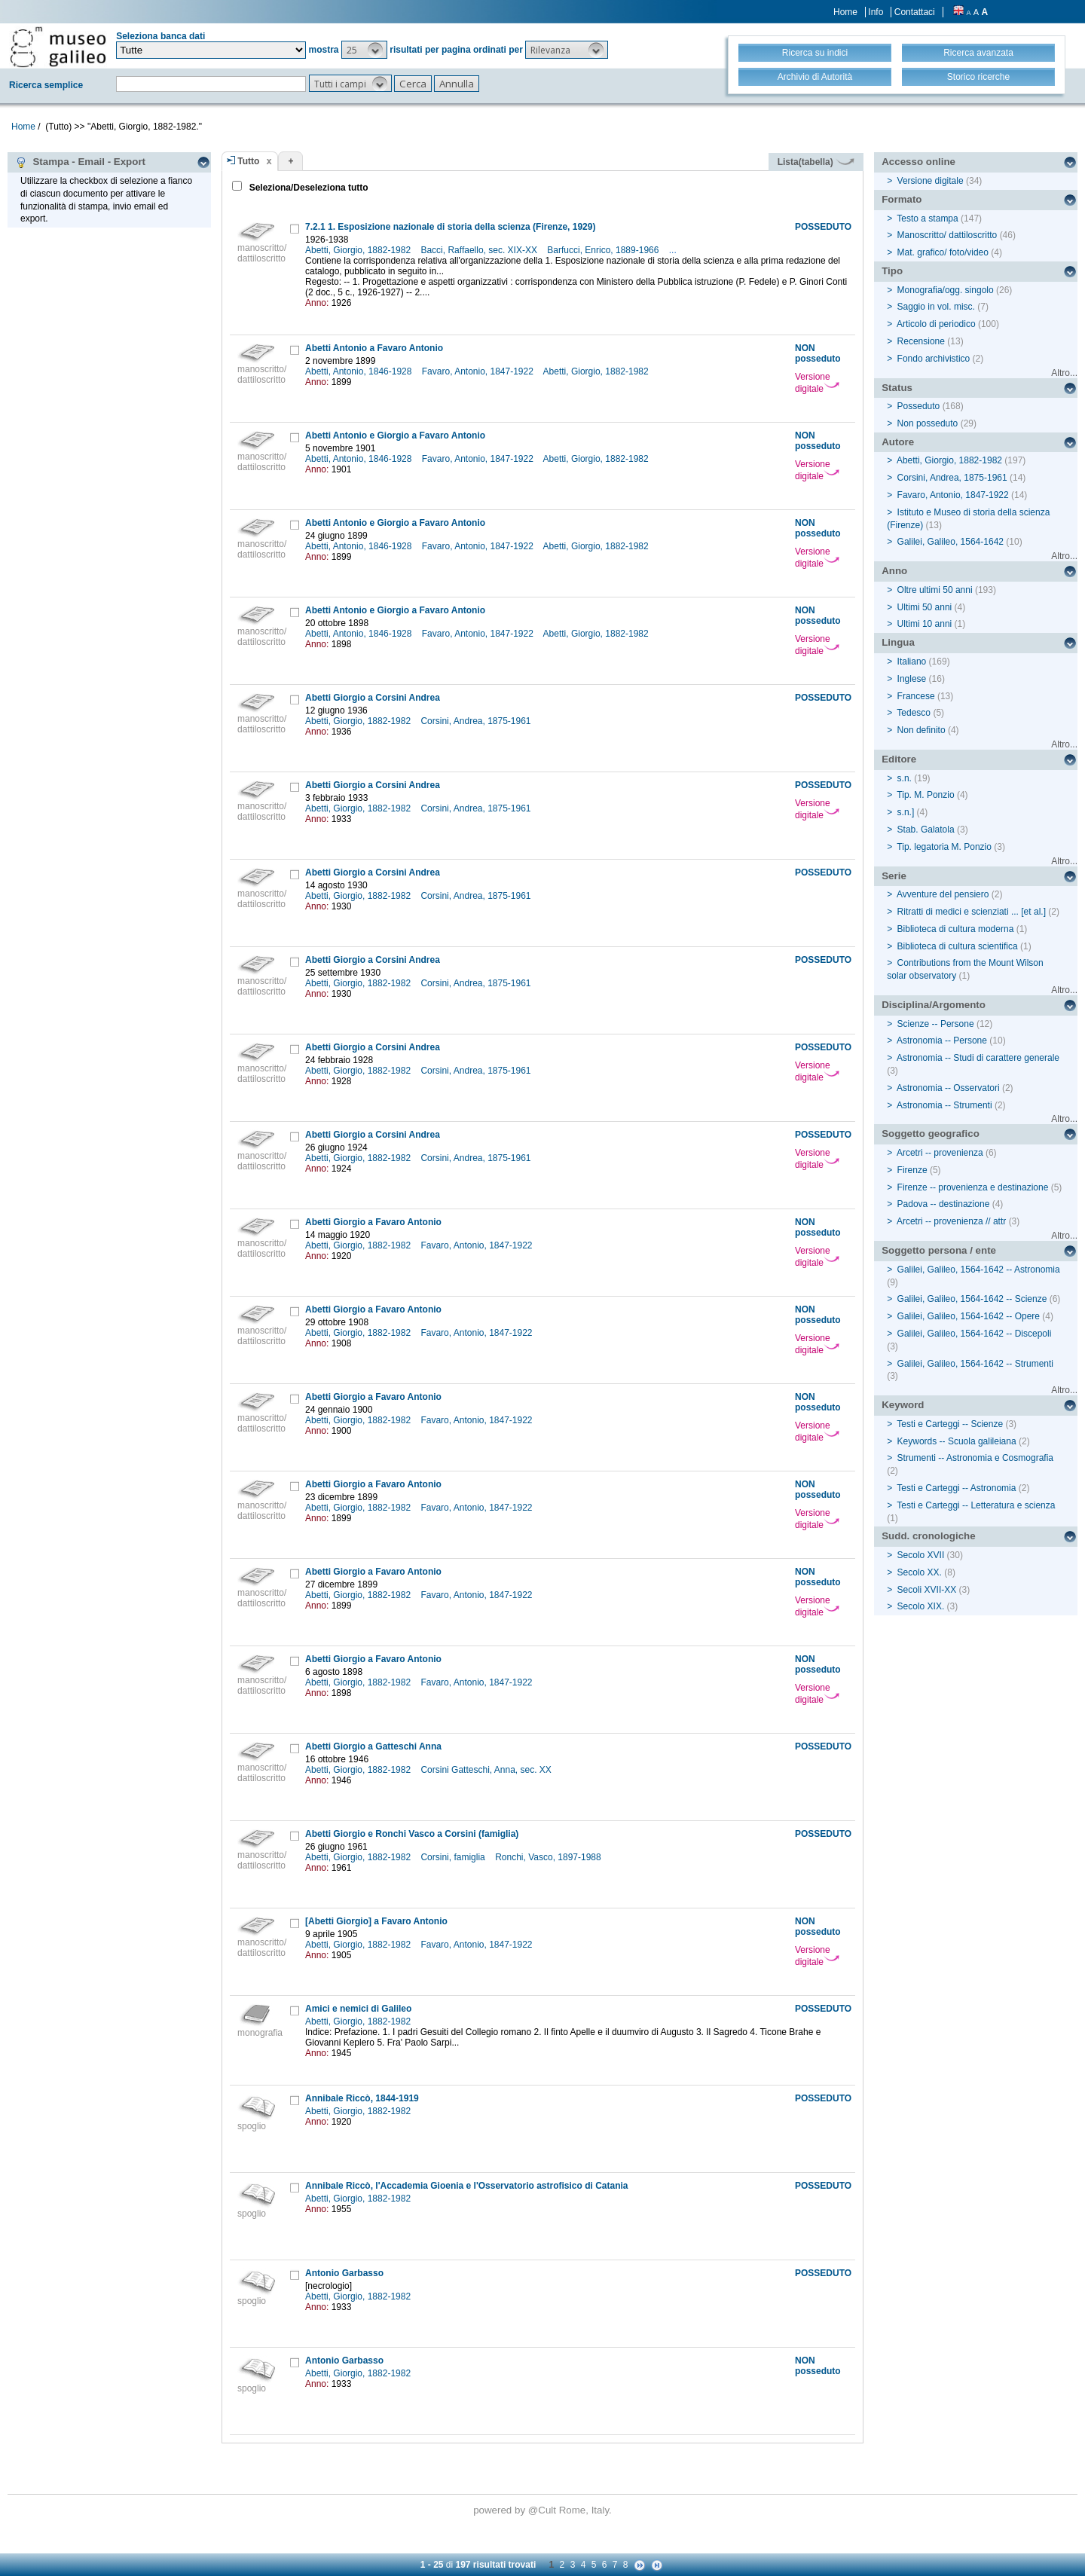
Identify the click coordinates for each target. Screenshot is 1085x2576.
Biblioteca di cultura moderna (955, 929)
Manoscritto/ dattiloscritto (947, 235)
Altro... (1064, 373)
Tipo (892, 271)
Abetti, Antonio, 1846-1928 (359, 371)
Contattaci (914, 12)
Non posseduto (927, 423)
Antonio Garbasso (344, 2273)
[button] (364, 50)
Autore (898, 442)
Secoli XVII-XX (927, 1589)
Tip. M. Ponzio (925, 795)
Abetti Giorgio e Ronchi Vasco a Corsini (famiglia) (411, 1834)
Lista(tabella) (816, 162)
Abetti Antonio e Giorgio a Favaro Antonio (395, 435)
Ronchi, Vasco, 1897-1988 (549, 1857)
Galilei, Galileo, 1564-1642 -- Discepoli (974, 1333)
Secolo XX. (919, 1572)
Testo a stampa (927, 218)
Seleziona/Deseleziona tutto (307, 187)
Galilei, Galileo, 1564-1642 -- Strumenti (975, 1363)
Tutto (248, 161)
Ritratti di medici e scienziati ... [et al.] (971, 911)
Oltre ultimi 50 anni (935, 590)
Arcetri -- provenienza (940, 1152)
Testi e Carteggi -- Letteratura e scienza (976, 1505)
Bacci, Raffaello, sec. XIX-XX (479, 250)
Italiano (912, 661)
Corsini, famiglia (453, 1857)
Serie (894, 876)
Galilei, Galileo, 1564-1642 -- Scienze (972, 1299)
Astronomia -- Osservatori (948, 1088)
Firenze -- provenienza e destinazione (973, 1187)
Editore (899, 759)
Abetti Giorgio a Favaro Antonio (373, 1222)
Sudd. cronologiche (928, 1536)
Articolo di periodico (936, 324)
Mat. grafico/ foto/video (943, 252)
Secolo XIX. (921, 1606)
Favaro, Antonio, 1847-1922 (479, 371)
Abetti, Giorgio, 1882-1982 (359, 250)
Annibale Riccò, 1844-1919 (362, 2098)
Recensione (921, 341)
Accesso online (918, 161)
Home (845, 12)
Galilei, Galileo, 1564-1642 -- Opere (968, 1316)
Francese (916, 696)
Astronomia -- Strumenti (944, 1105)
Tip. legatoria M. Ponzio (944, 847)
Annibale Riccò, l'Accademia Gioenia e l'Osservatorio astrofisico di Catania (466, 2185)
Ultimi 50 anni (924, 607)
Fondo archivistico (935, 358)
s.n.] (906, 812)
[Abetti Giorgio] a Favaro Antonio (376, 1921)
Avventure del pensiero (943, 894)
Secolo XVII (921, 1555)
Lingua (898, 642)
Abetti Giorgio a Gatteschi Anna (373, 1746)
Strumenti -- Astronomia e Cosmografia (975, 1458)
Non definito (921, 730)
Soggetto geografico (931, 1133)
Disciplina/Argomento (934, 1004)
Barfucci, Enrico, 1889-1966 (604, 250)
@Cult (543, 2510)
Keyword (903, 1404)
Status (897, 387)
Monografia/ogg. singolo (945, 290)
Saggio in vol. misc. (936, 306)
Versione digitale (817, 382)
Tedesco (914, 712)
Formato (901, 199)
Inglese (912, 679)
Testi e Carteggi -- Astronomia (956, 1488)
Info (875, 12)
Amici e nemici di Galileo (358, 2008)
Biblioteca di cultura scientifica (957, 946)
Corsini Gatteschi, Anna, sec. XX (487, 1770)
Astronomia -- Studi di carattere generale (978, 1058)
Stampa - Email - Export (80, 162)
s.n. (904, 778)
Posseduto (918, 406)
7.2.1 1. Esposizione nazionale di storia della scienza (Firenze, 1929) (450, 227)
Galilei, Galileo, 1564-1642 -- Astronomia (978, 1269)
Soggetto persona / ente (939, 1250)
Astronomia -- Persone (942, 1040)
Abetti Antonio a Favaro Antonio (374, 348)
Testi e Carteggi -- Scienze (950, 1424)
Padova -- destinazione (943, 1204)
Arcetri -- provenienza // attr (951, 1221)
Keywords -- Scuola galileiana (956, 1441)
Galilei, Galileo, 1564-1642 (950, 541)
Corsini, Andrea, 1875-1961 (476, 721)
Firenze (912, 1170)
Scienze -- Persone (935, 1024)
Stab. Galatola (926, 829)
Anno (894, 570)
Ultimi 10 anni (924, 624)
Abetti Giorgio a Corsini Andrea (372, 697)
